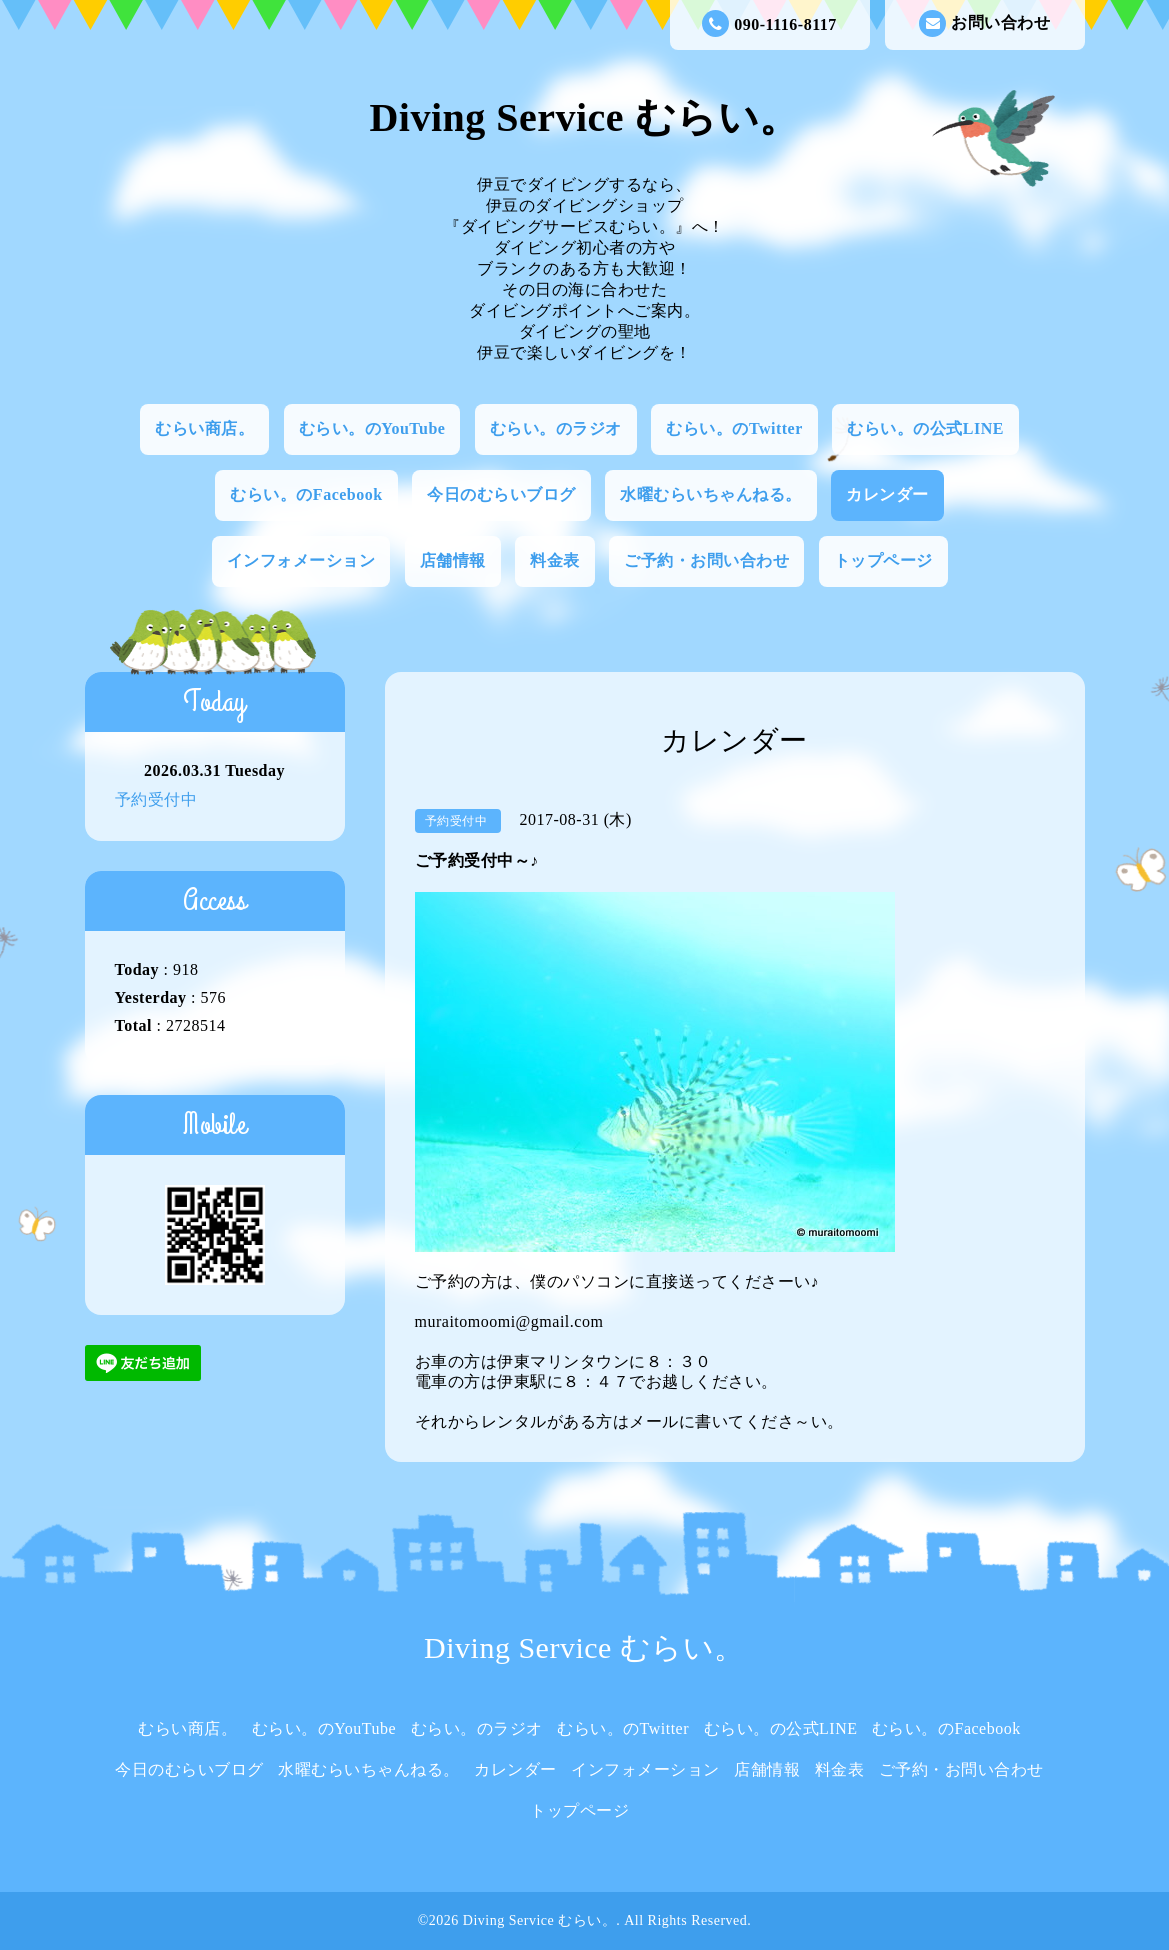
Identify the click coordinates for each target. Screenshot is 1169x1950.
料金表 (555, 560)
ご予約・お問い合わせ (706, 560)
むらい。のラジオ (556, 428)
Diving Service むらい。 (584, 117)
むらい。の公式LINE (925, 428)
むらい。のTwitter (734, 428)
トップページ (883, 560)
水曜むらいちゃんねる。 (711, 494)
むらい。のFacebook (306, 494)
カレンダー (887, 494)
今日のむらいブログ (501, 494)
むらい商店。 (204, 428)
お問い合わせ (984, 23)
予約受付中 (156, 799)
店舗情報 (453, 560)
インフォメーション (301, 560)
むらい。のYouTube (372, 428)
